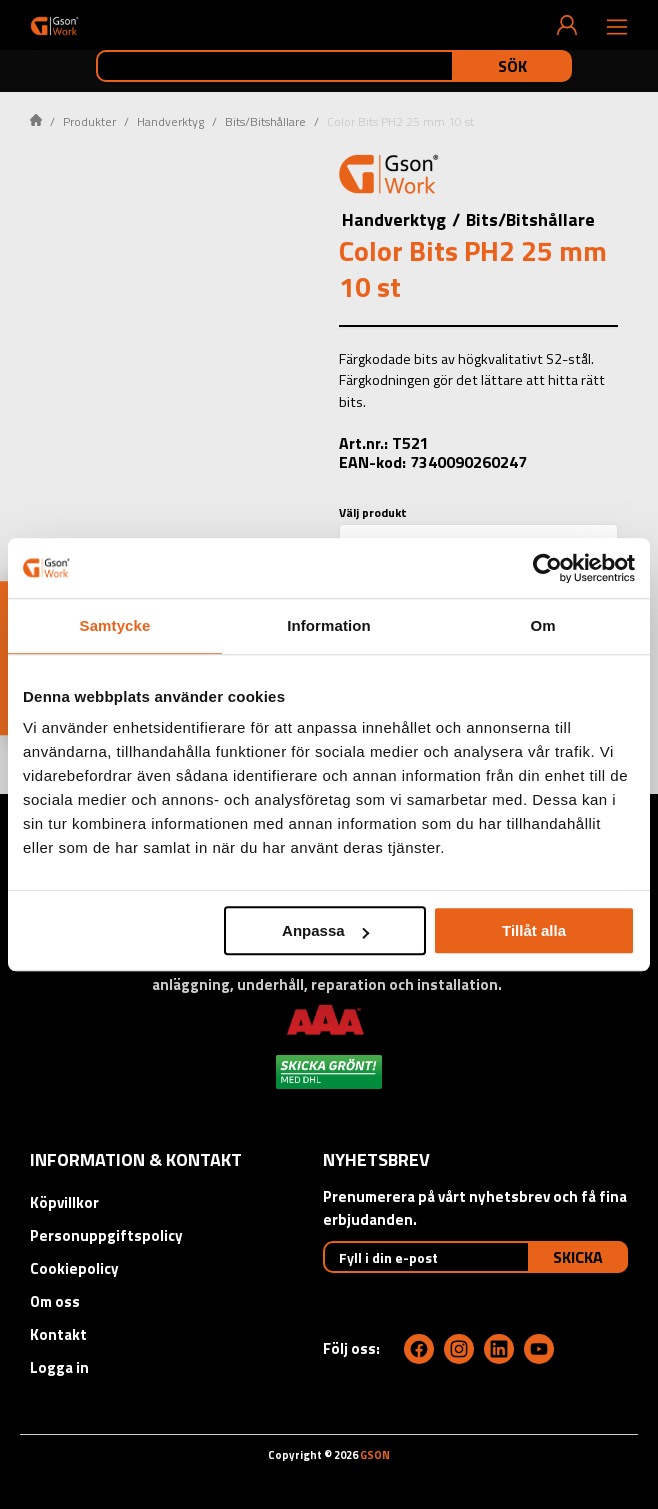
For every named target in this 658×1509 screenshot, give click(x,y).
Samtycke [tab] (115, 625)
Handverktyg (170, 121)
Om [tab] (542, 625)
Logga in (59, 1367)
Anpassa (325, 930)
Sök (512, 66)
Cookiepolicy (74, 1268)
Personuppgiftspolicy (106, 1235)
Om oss (55, 1301)
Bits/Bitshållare (265, 121)
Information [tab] (329, 625)
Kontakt (58, 1334)
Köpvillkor (64, 1202)
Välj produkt (373, 512)
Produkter (89, 121)
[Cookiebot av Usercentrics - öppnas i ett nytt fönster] (547, 568)
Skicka (578, 1257)
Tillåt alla (534, 930)
